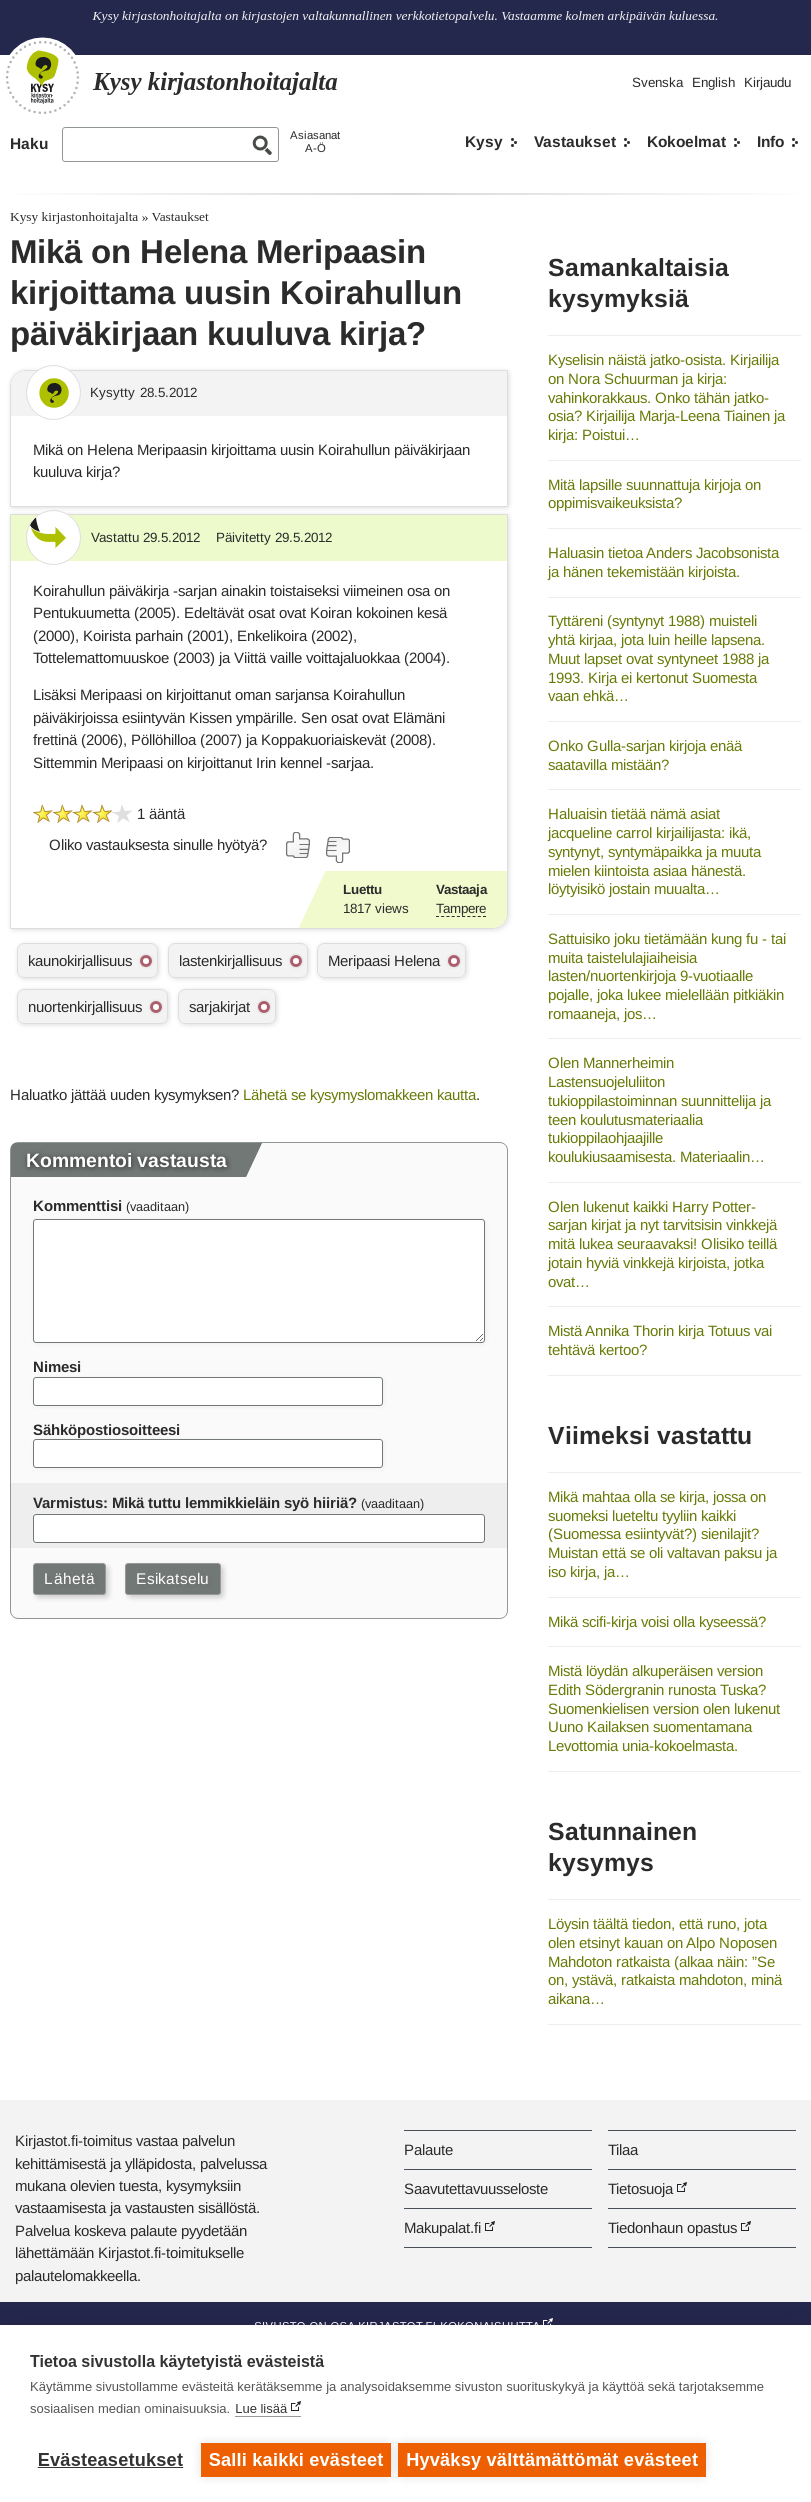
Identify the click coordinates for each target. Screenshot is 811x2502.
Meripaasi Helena (384, 960)
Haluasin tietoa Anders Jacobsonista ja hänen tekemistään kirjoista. (663, 562)
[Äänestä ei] (337, 850)
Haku (29, 143)
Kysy (484, 141)
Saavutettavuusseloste (476, 2188)
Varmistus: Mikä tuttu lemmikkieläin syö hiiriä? (195, 1502)
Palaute (428, 2149)
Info (770, 141)
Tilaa (623, 2149)
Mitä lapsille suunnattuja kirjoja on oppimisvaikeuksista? (654, 494)
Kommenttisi (77, 1205)
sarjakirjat (219, 1006)
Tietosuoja (640, 2188)
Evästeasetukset (110, 2460)
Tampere (461, 908)
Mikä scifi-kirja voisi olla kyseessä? (657, 1621)
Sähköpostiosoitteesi (106, 1429)
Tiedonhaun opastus (672, 2227)
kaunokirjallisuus (80, 960)
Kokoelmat (686, 141)
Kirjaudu (767, 82)
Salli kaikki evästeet (296, 2460)
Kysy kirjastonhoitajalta (74, 216)
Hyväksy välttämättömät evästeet (555, 2460)
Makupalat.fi (442, 2227)
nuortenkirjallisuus (85, 1006)
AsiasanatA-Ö (315, 141)
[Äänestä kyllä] (299, 845)
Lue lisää (261, 2411)
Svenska (657, 82)
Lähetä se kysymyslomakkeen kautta (359, 1094)
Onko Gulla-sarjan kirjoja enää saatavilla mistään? (645, 755)
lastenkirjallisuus (230, 960)
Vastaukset (575, 141)
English (713, 82)
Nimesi (57, 1366)
